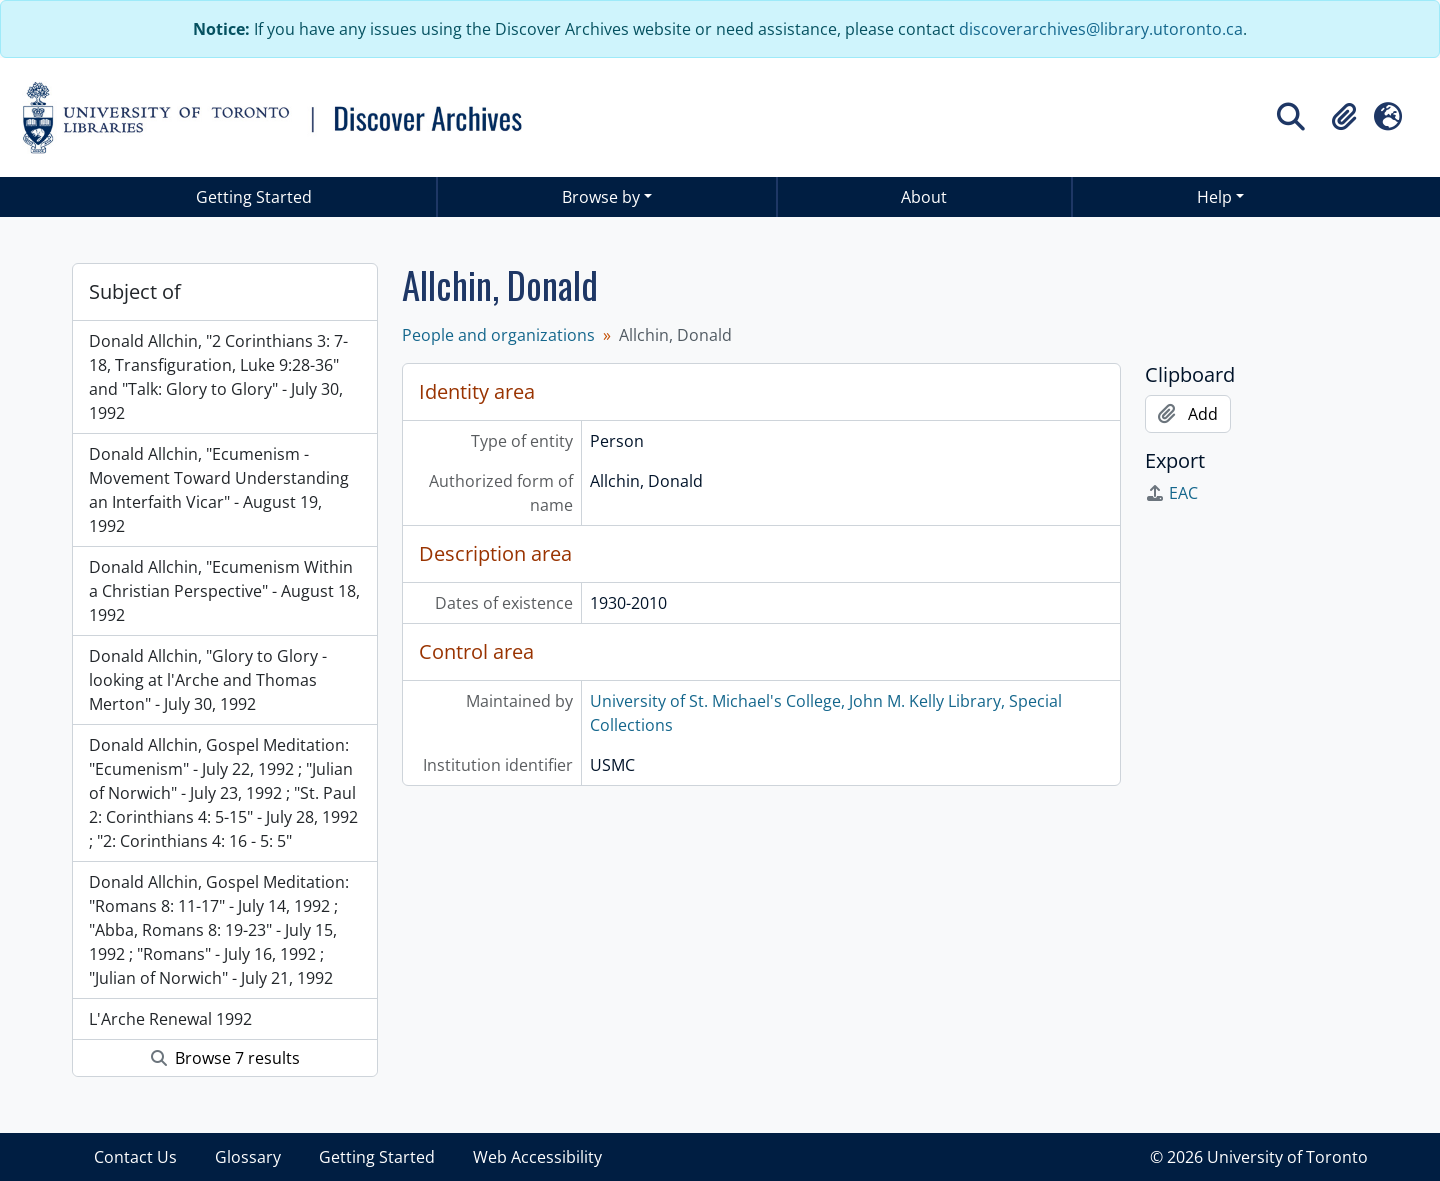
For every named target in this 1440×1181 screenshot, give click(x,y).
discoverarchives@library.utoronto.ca (1101, 29)
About (924, 197)
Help (1214, 197)
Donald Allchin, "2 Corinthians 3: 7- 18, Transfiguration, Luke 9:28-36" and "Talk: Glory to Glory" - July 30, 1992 (218, 377)
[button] (1344, 117)
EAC (1171, 493)
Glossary (248, 1157)
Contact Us (135, 1157)
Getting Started (254, 197)
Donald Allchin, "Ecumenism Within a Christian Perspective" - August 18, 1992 (224, 591)
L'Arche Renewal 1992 (170, 1019)
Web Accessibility (537, 1157)
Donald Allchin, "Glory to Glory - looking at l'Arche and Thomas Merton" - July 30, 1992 (208, 680)
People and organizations (498, 335)
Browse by (601, 197)
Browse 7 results (225, 1058)
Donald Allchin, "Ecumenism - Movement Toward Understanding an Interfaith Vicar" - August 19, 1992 (219, 490)
